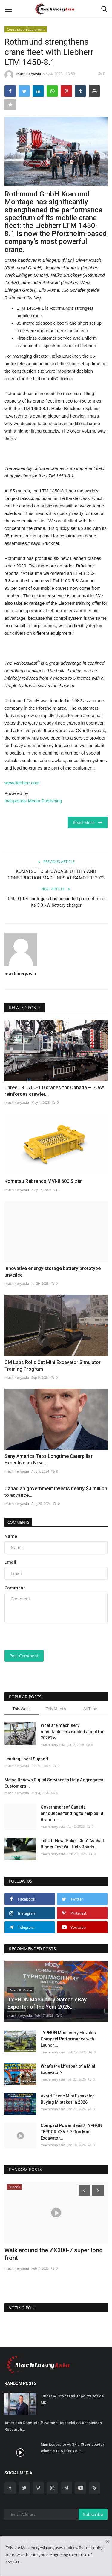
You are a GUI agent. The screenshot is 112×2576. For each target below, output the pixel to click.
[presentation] (41, 1637)
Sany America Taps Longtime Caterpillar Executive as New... (48, 1459)
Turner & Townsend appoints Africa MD (72, 2399)
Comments (18, 1522)
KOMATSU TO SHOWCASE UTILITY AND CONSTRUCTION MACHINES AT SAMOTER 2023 (56, 875)
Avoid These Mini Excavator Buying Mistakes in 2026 (67, 2099)
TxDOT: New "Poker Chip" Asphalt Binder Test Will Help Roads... (72, 1843)
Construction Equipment (26, 29)
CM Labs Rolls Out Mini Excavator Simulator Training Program (52, 1366)
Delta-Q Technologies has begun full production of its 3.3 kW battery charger (56, 902)
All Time (90, 1708)
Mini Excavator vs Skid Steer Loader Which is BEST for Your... (72, 2447)
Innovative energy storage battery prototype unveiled (52, 1272)
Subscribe (93, 2514)
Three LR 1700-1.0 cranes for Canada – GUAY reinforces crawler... (54, 1091)
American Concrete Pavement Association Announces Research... (53, 2426)
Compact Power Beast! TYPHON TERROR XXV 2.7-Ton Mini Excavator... (71, 2131)
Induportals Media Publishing (33, 800)
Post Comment (24, 1656)
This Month (56, 1708)
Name (10, 1536)
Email (10, 1562)
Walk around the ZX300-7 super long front (53, 2254)
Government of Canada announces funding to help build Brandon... (72, 1813)
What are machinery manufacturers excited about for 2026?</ (72, 1731)
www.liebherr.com (22, 782)
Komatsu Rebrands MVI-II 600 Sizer (43, 1181)
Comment (14, 1588)
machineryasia (22, 74)
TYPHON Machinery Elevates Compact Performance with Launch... (68, 2039)
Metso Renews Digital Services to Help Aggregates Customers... (53, 1783)
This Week (21, 1708)
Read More (87, 822)
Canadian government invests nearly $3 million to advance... (55, 1492)
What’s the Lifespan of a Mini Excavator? (68, 2069)
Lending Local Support (26, 1758)
